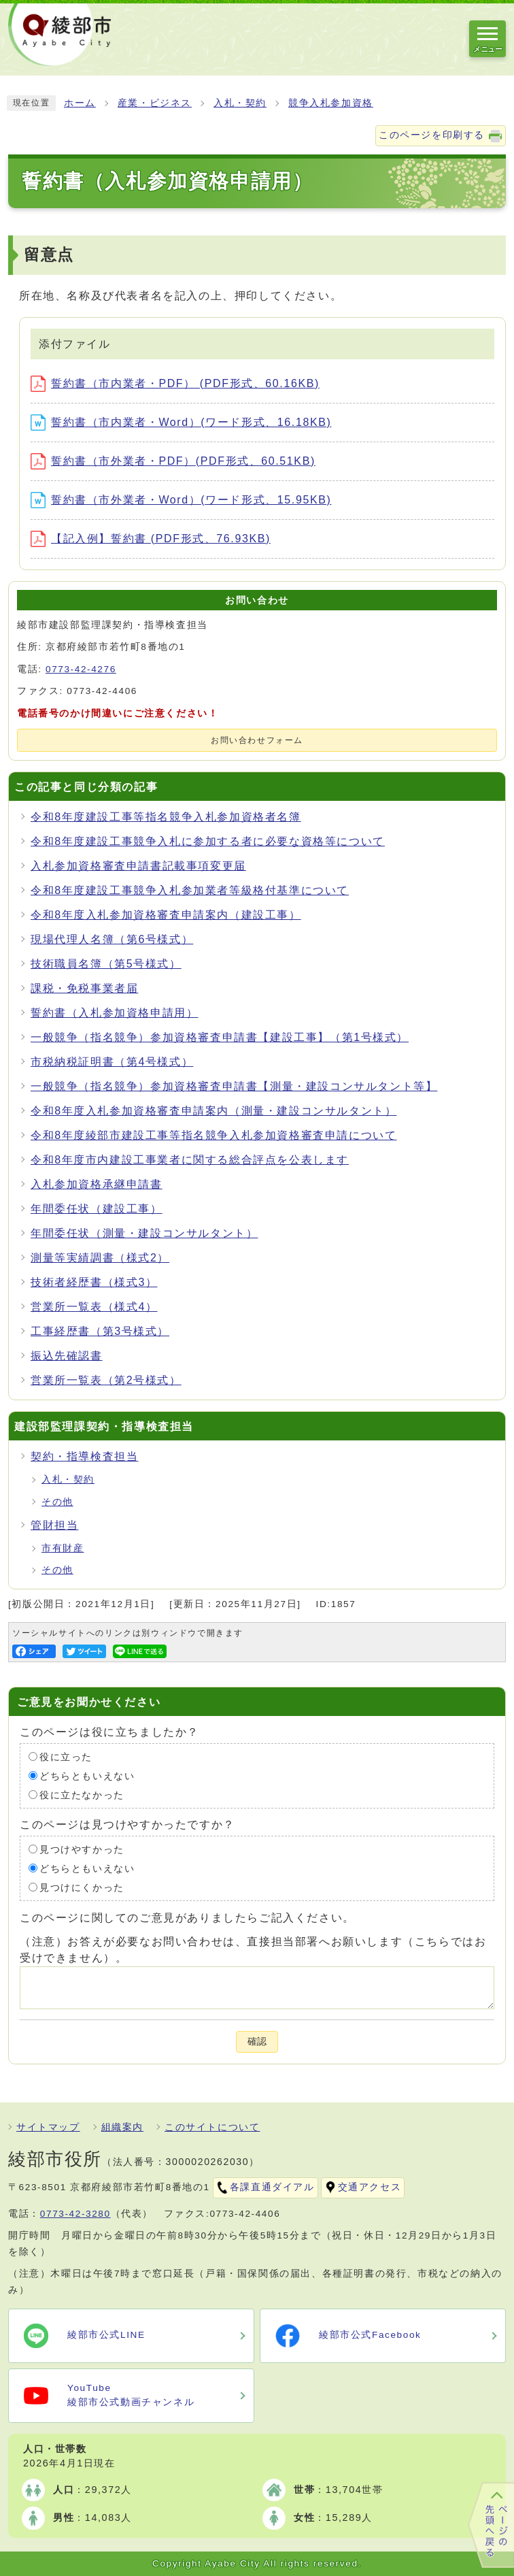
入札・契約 (240, 103)
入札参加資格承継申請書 (96, 1184)
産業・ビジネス (155, 103)
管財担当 (54, 1525)
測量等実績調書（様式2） (100, 1258)
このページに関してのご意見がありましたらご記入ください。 (187, 1917)
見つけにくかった (81, 1887)
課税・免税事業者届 (84, 988)
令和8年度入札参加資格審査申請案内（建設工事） (166, 915)
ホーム (80, 103)
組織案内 (122, 2127)
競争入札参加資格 (330, 103)
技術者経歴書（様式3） (94, 1282)
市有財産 (62, 1548)
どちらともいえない (87, 1775)
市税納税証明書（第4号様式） (112, 1062)
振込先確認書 (67, 1355)
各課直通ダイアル (272, 2187)
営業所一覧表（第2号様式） (106, 1380)
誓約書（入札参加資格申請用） (114, 1013)
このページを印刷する (432, 135)
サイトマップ (48, 2127)
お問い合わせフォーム (257, 740)
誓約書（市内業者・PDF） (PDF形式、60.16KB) (175, 383)
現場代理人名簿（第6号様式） (112, 939)
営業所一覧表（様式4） (94, 1306)
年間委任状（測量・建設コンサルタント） (144, 1233)
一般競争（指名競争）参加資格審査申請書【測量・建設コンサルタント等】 (234, 1086)
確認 (257, 2041)
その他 (57, 1502)
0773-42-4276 (81, 669)
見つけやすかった (81, 1849)
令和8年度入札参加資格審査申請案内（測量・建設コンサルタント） (214, 1111)
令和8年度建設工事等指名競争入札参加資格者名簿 (166, 817)
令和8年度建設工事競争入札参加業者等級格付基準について (190, 890)
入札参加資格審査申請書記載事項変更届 (138, 866)
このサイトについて (212, 2127)
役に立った (65, 1756)
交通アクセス (370, 2187)
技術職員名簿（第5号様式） (106, 964)
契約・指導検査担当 (84, 1456)
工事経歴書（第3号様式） (100, 1331)
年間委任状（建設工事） (96, 1209)
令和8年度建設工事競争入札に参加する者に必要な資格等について (208, 841)
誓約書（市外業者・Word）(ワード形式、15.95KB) (181, 500)
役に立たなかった (81, 1794)
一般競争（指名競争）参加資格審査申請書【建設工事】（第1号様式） (220, 1037)
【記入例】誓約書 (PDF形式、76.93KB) (151, 538)
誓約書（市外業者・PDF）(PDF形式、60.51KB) (173, 461)
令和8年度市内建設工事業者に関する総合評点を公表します (190, 1160)
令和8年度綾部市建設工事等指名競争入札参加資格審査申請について (214, 1135)
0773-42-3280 (75, 2214)
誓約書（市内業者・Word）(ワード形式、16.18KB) (181, 422)
